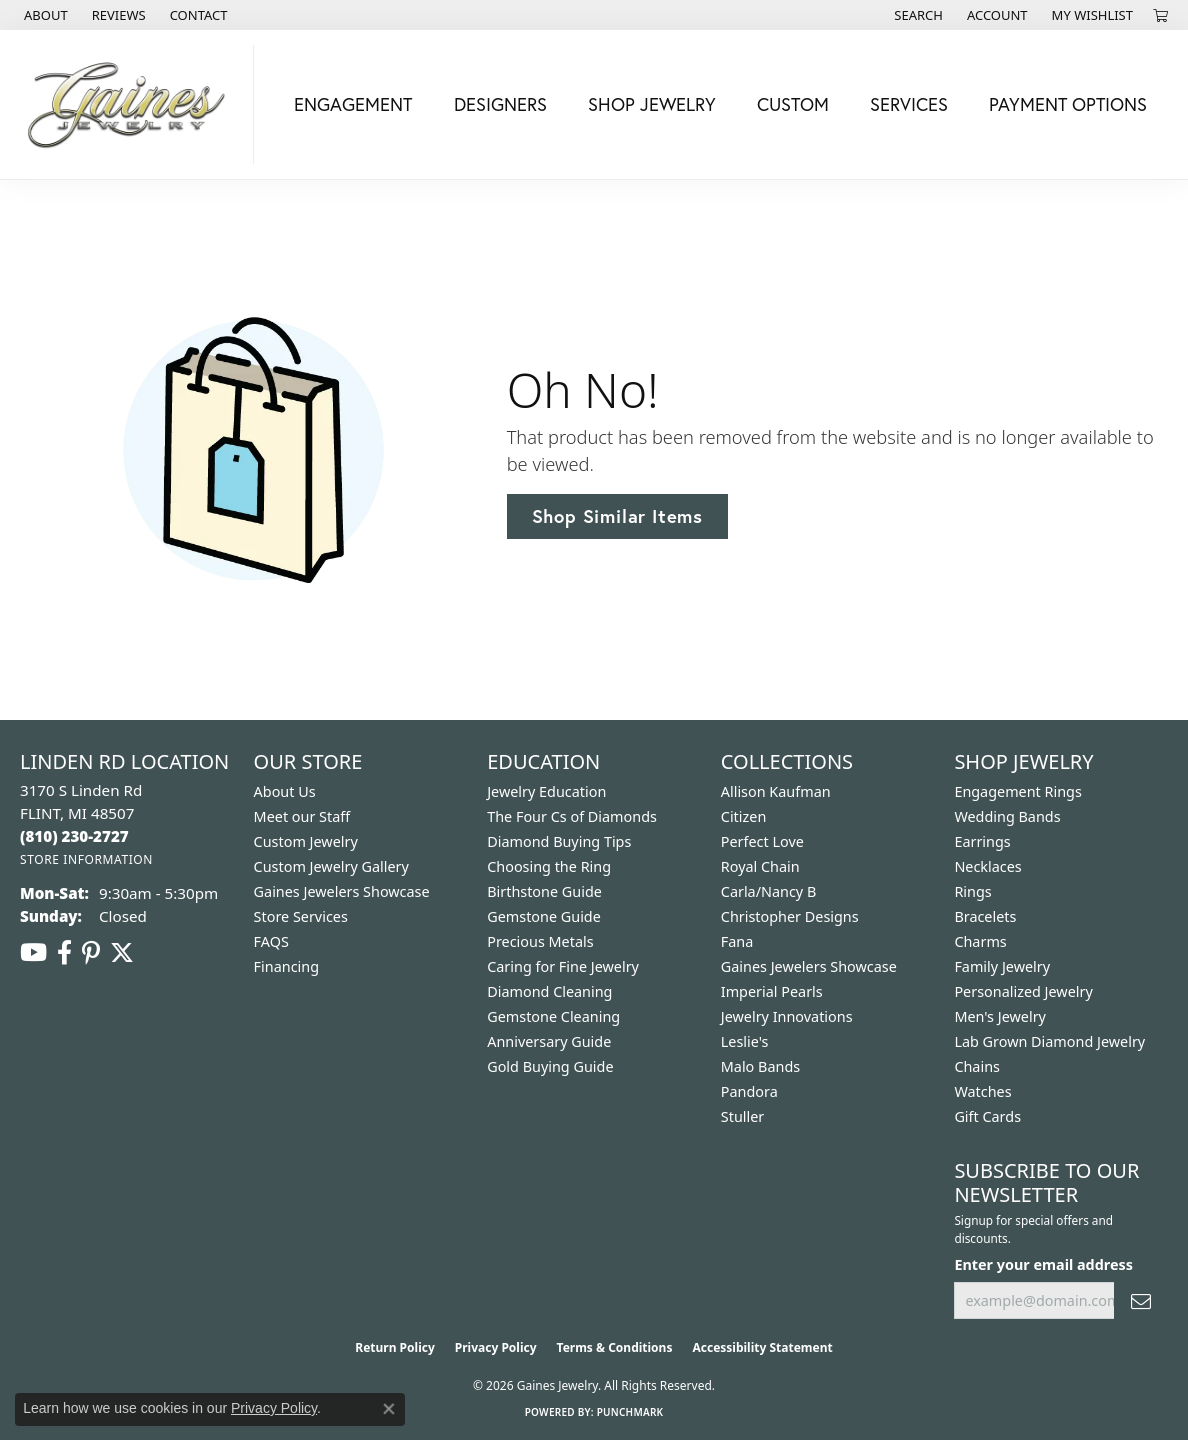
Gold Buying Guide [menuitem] (550, 1066)
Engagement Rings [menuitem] (1018, 791)
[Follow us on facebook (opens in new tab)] (64, 953)
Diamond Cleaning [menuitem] (549, 991)
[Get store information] (86, 859)
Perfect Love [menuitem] (762, 841)
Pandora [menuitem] (749, 1091)
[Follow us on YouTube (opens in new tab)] (33, 953)
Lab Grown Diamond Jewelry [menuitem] (1049, 1041)
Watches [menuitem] (982, 1091)
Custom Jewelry (306, 841)
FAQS (271, 941)
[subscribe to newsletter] (1141, 1300)
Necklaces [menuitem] (987, 866)
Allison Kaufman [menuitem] (776, 791)
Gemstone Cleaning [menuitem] (553, 1016)
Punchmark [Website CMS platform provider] (630, 1412)
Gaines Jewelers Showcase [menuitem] (809, 966)
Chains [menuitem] (977, 1066)
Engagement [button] (353, 104)
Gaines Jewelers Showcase (342, 891)
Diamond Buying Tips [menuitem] (559, 841)
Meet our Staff (302, 816)
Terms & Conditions (615, 1347)
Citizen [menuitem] (744, 816)
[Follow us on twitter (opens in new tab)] (122, 953)
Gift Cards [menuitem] (987, 1116)
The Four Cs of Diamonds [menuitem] (572, 816)
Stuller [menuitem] (742, 1116)
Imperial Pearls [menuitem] (772, 991)
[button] (916, 15)
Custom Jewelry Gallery (331, 866)
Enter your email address (1043, 1264)
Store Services (301, 916)
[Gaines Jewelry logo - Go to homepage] (132, 104)
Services (909, 104)
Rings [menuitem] (972, 891)
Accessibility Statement (762, 1347)
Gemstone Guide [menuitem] (544, 916)
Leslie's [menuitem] (745, 1041)
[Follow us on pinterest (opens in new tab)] (91, 953)
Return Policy (395, 1347)
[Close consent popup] (389, 1409)
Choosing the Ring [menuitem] (549, 866)
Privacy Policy (496, 1347)
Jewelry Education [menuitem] (546, 791)
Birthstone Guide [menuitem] (544, 891)
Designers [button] (500, 104)
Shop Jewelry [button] (652, 104)
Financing (286, 966)
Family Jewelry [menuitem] (1002, 966)
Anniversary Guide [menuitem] (549, 1041)
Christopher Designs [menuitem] (790, 916)
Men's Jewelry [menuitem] (1000, 1016)
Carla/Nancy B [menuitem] (769, 891)
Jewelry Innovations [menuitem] (787, 1016)
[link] (44, 15)
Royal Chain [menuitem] (760, 866)
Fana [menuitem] (737, 941)
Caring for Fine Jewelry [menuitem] (563, 966)
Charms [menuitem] (980, 941)
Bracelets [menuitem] (985, 916)
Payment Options (1068, 104)
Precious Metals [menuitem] (540, 941)
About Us (285, 791)
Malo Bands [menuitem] (760, 1066)
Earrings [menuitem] (982, 841)
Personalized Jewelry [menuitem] (1023, 991)
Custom (793, 104)
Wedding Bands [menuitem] (1007, 816)
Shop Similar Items (617, 516)
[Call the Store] (74, 836)
